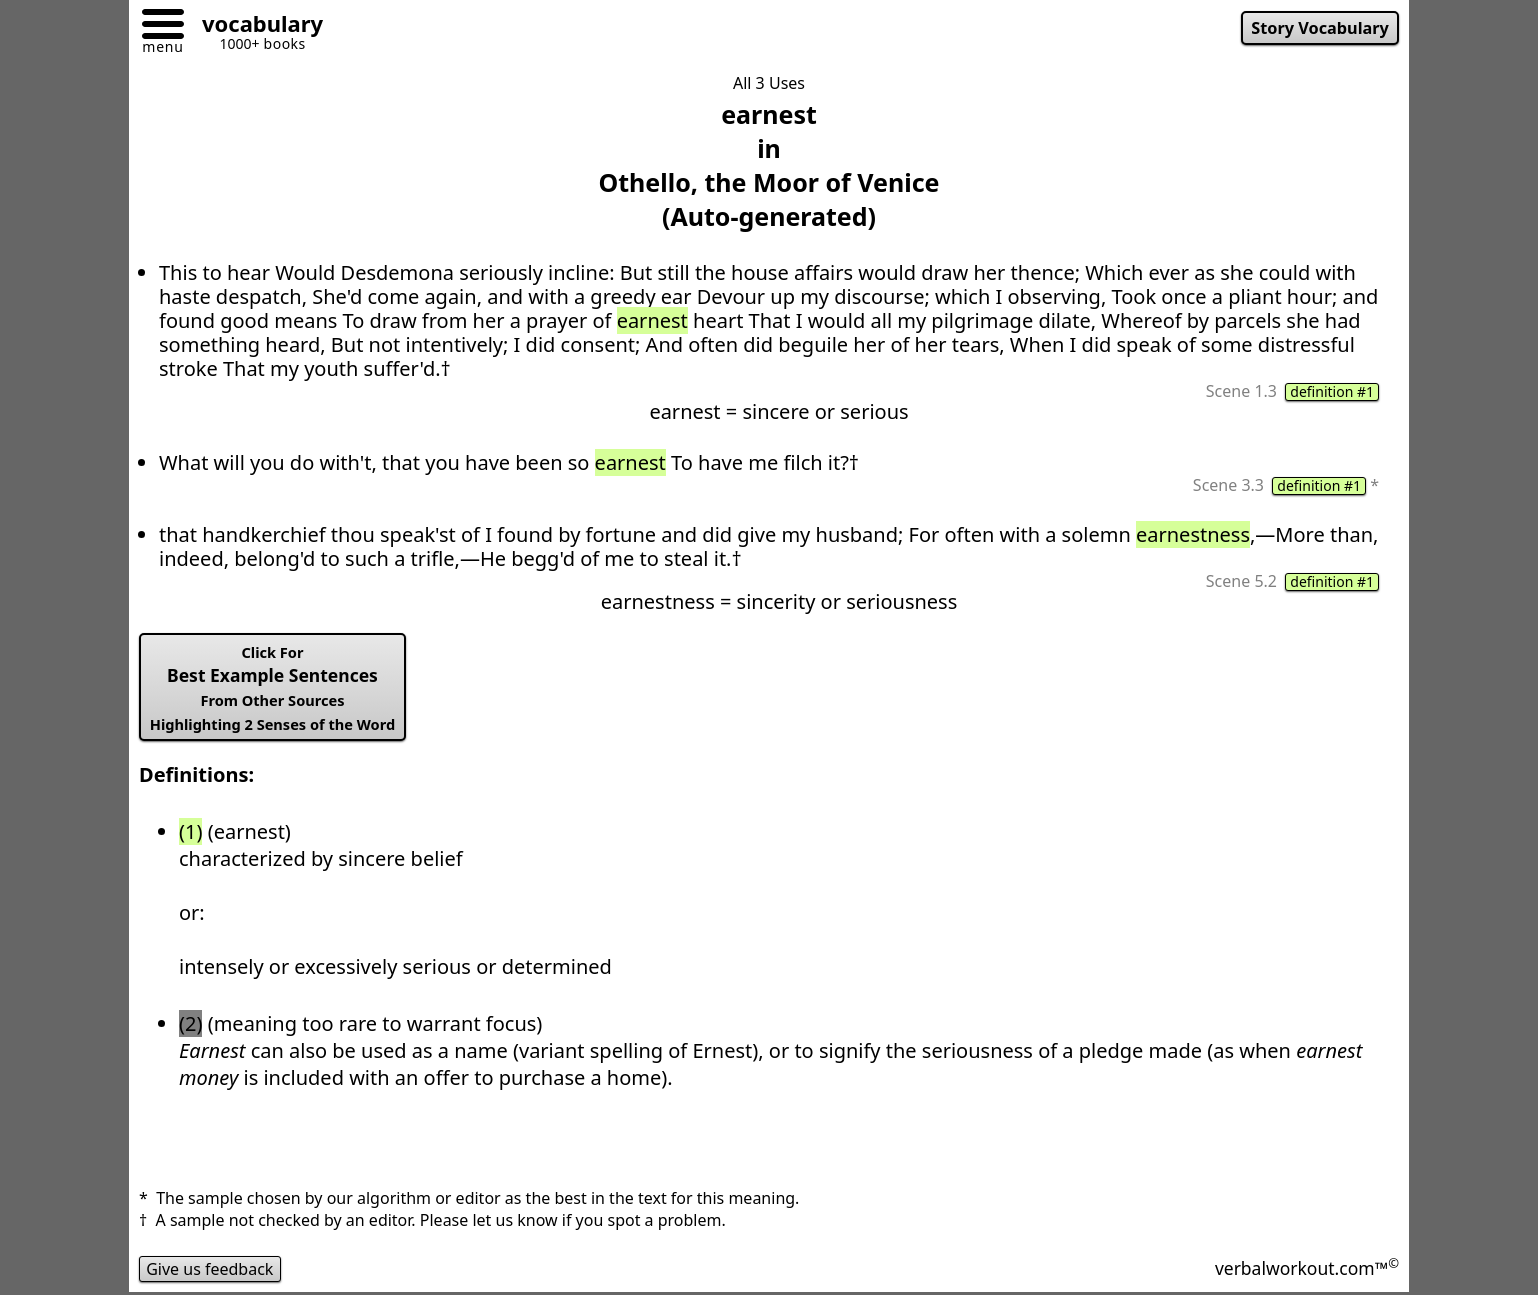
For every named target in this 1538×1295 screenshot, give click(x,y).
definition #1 (1332, 392)
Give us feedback (210, 1269)
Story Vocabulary (1320, 28)
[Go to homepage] (255, 26)
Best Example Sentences (272, 688)
